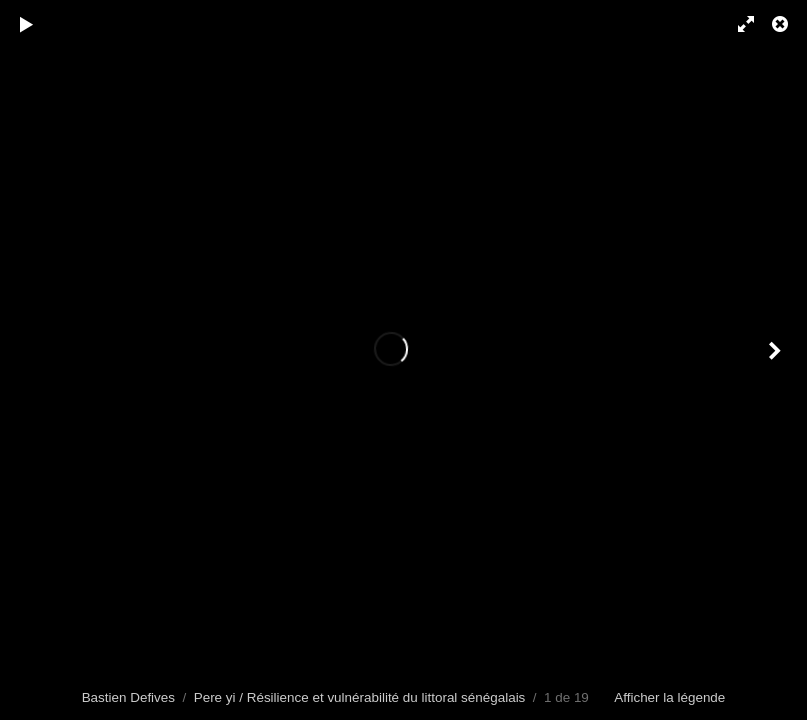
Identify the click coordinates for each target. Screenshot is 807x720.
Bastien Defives (128, 697)
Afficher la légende (669, 697)
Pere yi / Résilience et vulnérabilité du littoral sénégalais (360, 697)
